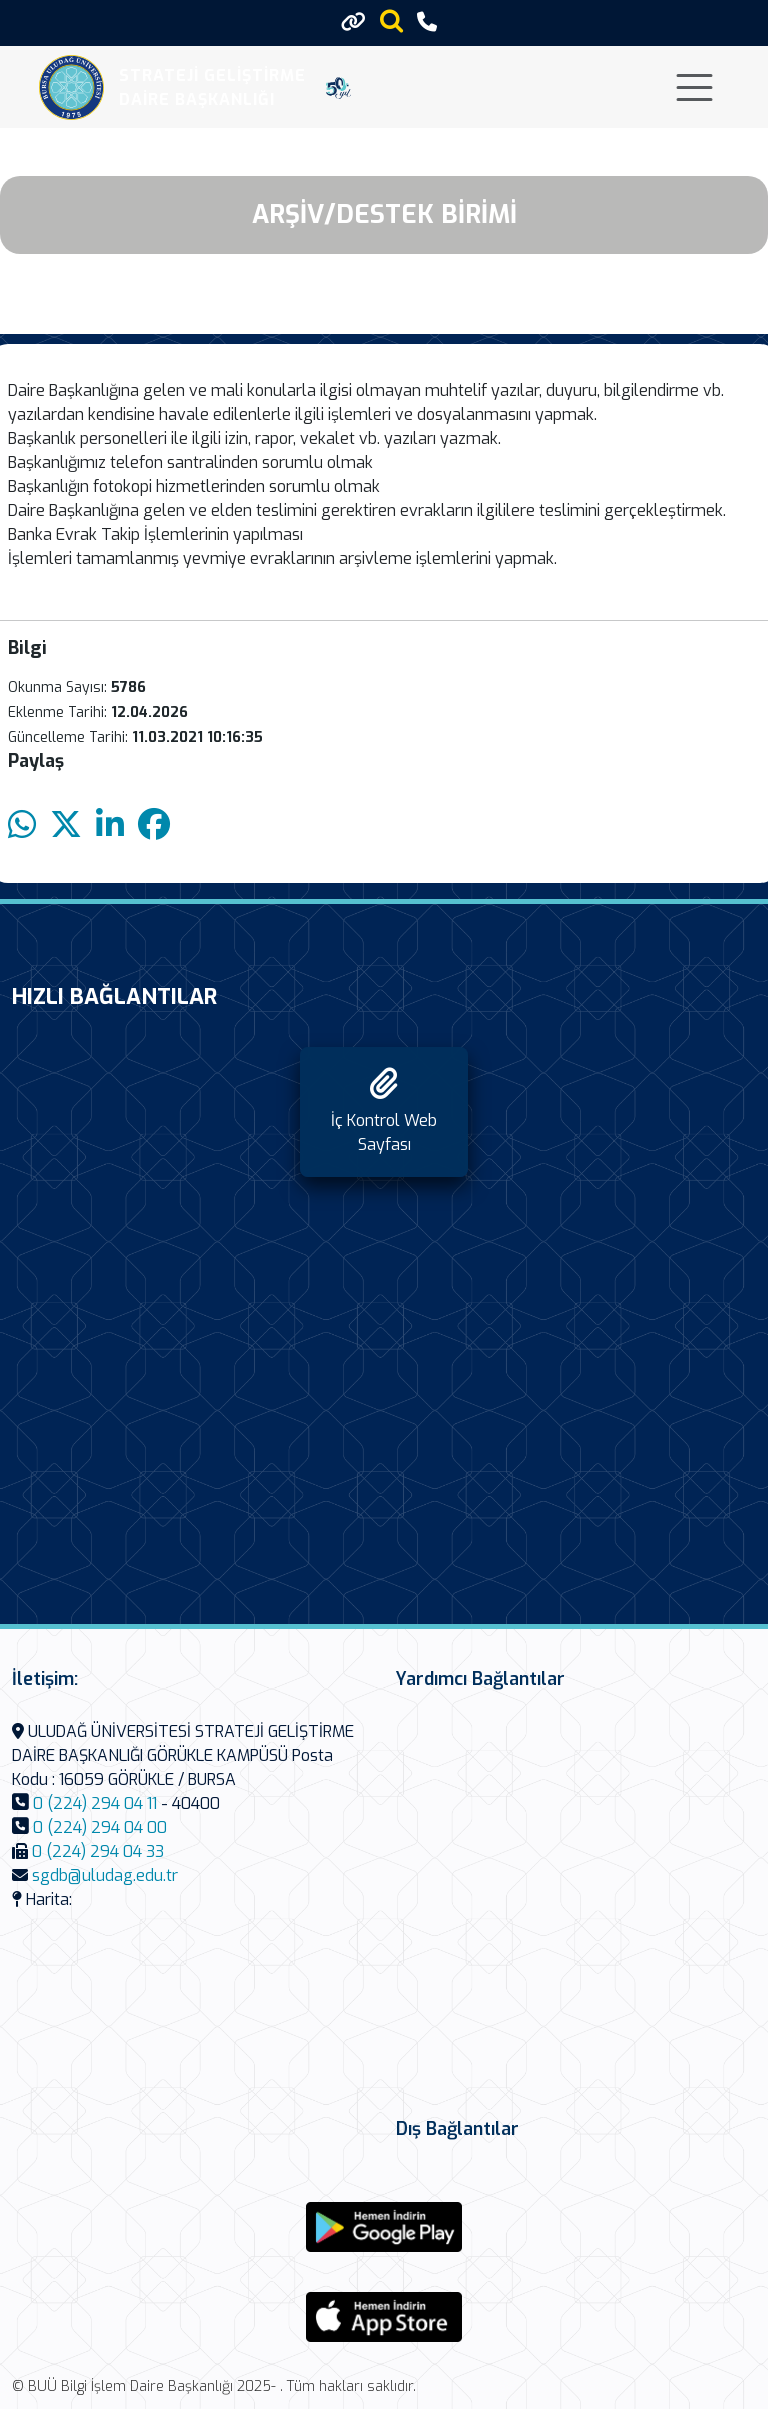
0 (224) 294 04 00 (100, 1827)
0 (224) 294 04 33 (98, 1851)
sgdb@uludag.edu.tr (105, 1875)
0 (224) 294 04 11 (95, 1803)
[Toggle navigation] (694, 87)
